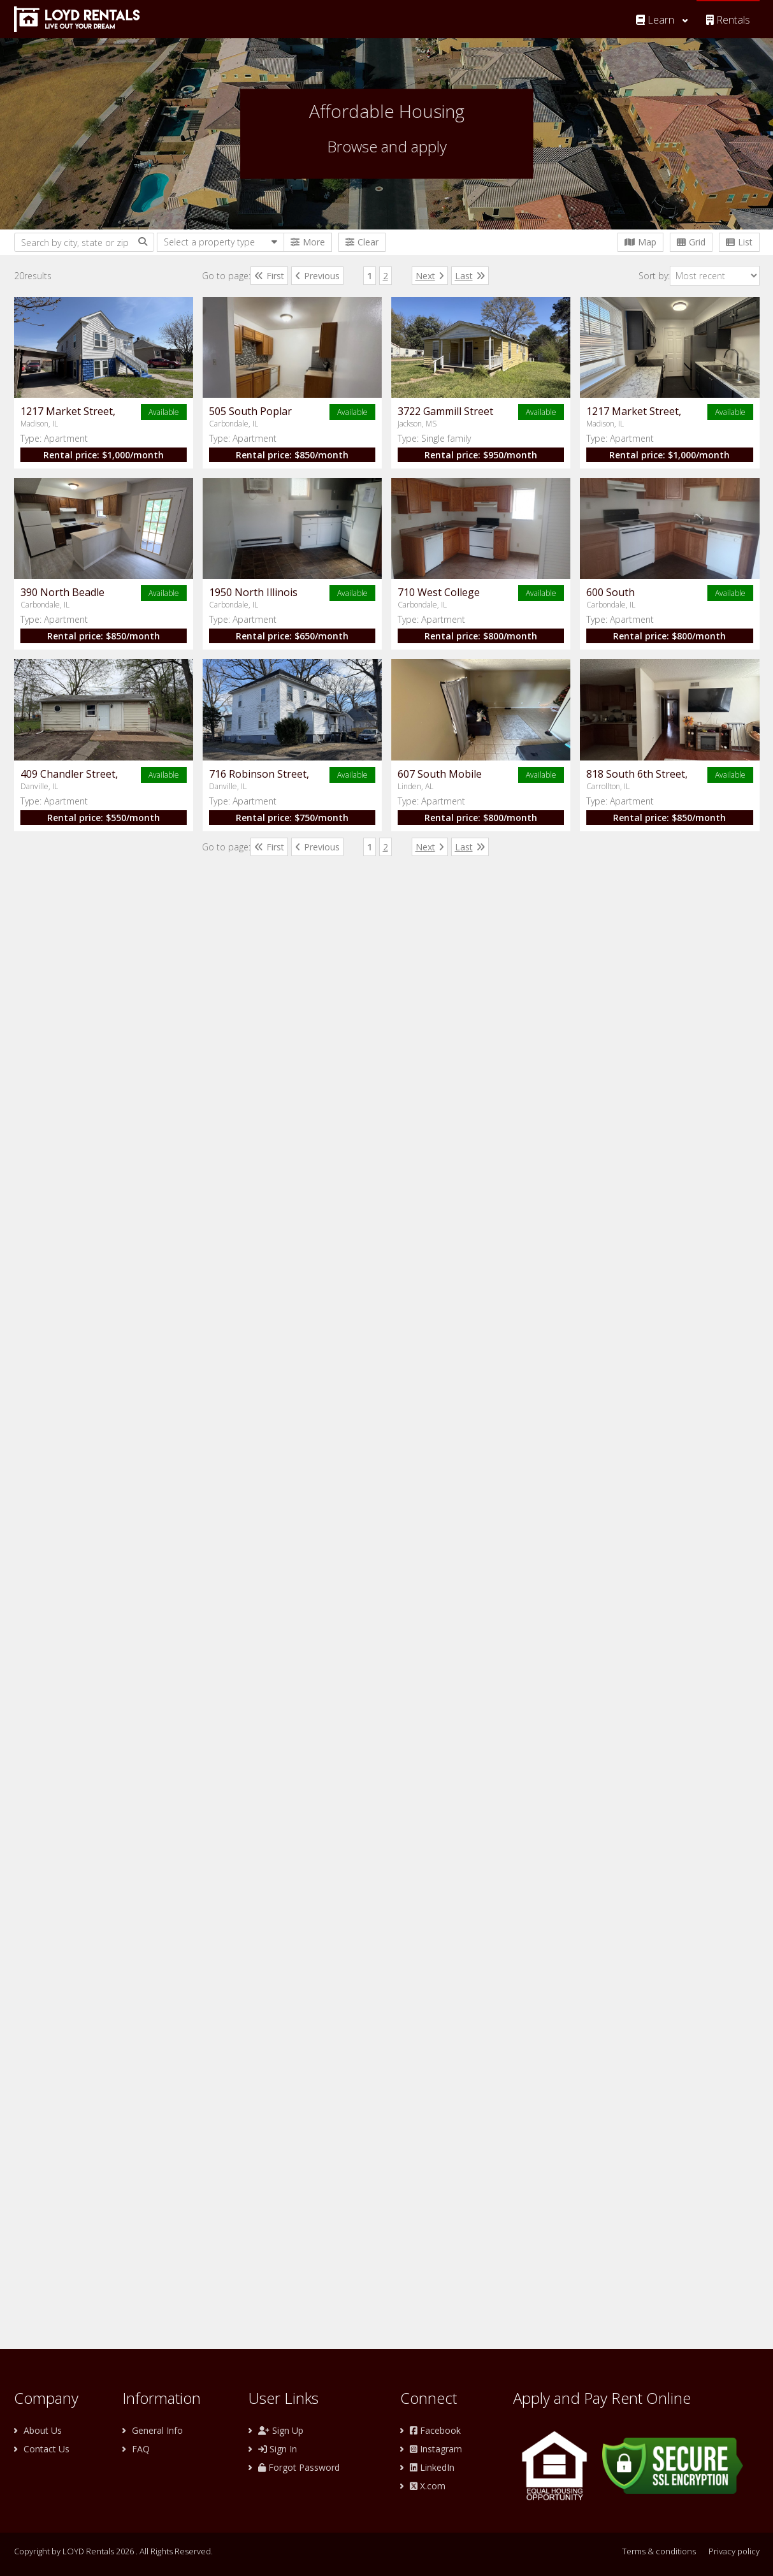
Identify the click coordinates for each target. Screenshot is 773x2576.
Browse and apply (387, 146)
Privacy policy (734, 2551)
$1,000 (407, 442)
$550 (407, 1793)
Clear (362, 242)
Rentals (728, 20)
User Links (284, 2397)
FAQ (141, 2449)
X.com (427, 2486)
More (308, 242)
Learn (655, 20)
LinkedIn (432, 2467)
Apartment (367, 425)
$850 (407, 611)
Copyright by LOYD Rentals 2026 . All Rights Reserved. (113, 2551)
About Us (43, 2430)
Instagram (436, 2449)
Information (161, 2397)
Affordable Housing (387, 111)
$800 (407, 1456)
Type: (355, 425)
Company (46, 2397)
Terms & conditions (659, 2551)
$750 (407, 1962)
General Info (157, 2430)
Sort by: (699, 276)
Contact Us (46, 2449)
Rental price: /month (395, 442)
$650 (407, 1287)
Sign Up (280, 2430)
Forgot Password (299, 2467)
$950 (407, 780)
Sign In (277, 2449)
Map (640, 242)
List (739, 242)
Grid (691, 242)
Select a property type (209, 242)
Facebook (435, 2430)
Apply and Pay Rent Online (602, 2397)
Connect (428, 2397)
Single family (370, 763)
